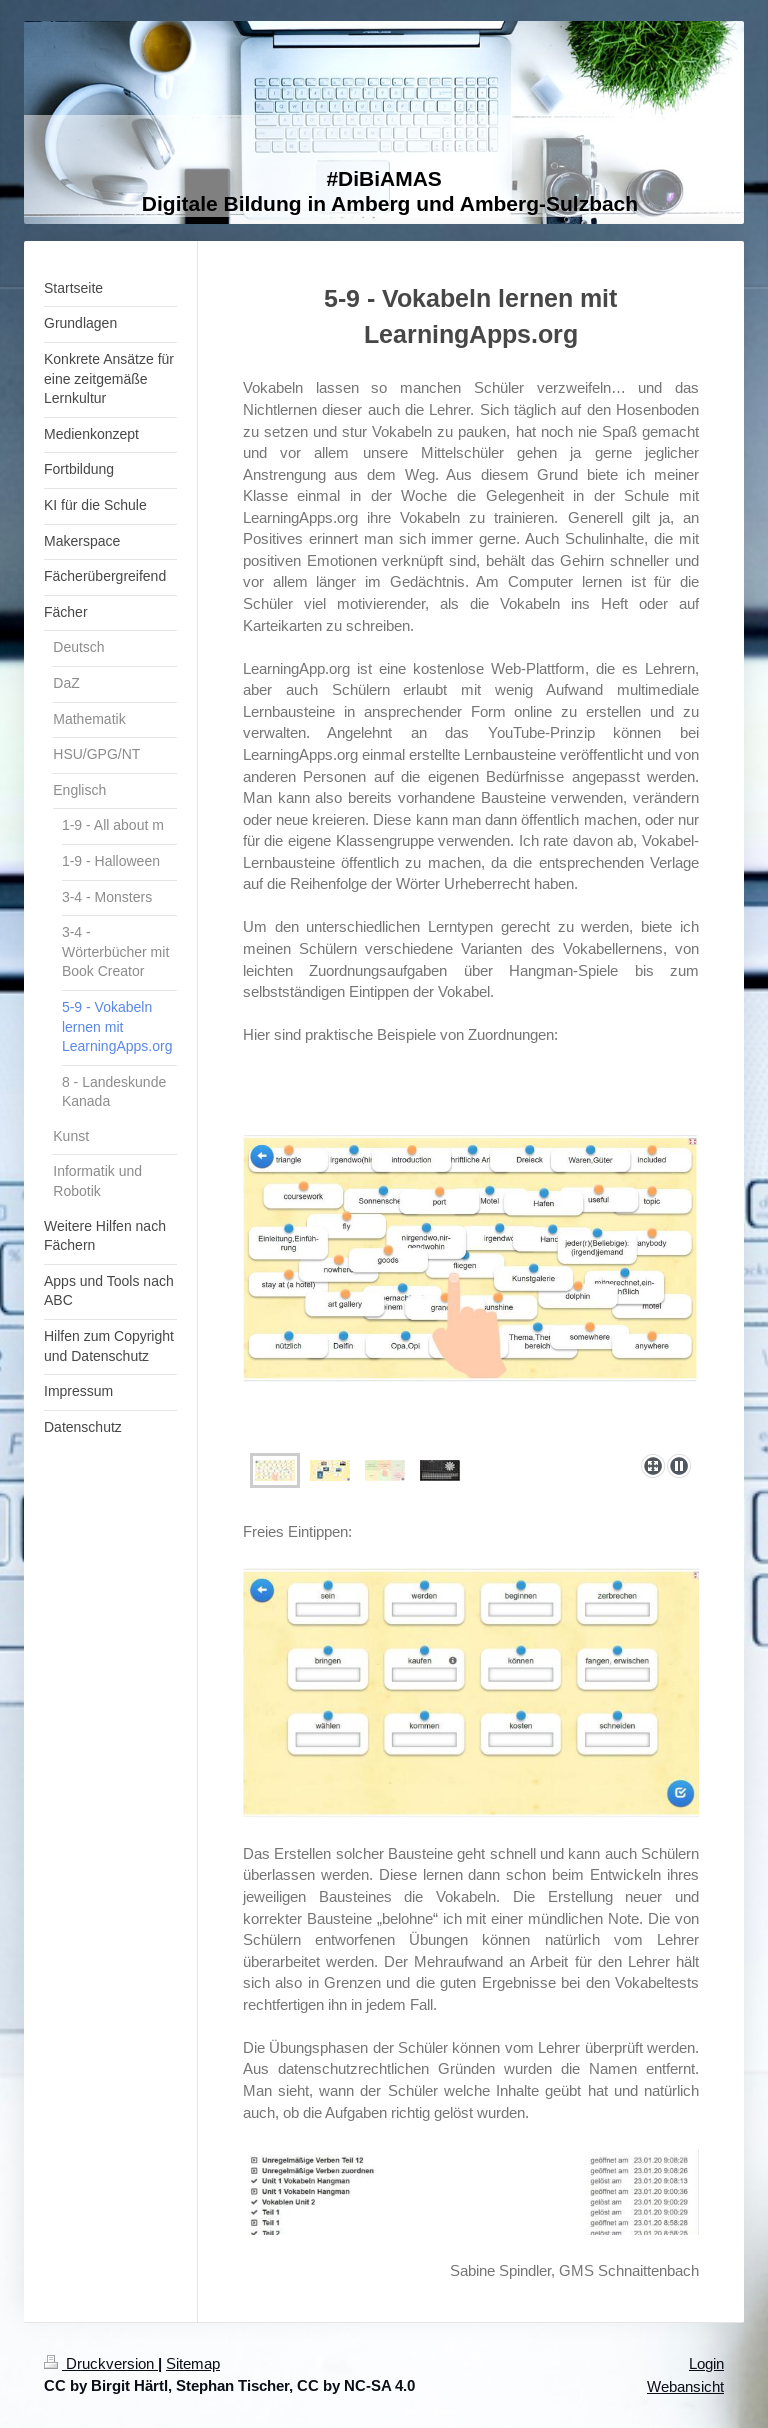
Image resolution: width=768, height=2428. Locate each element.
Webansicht (685, 2386)
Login (706, 2363)
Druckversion (101, 2363)
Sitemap (193, 2363)
